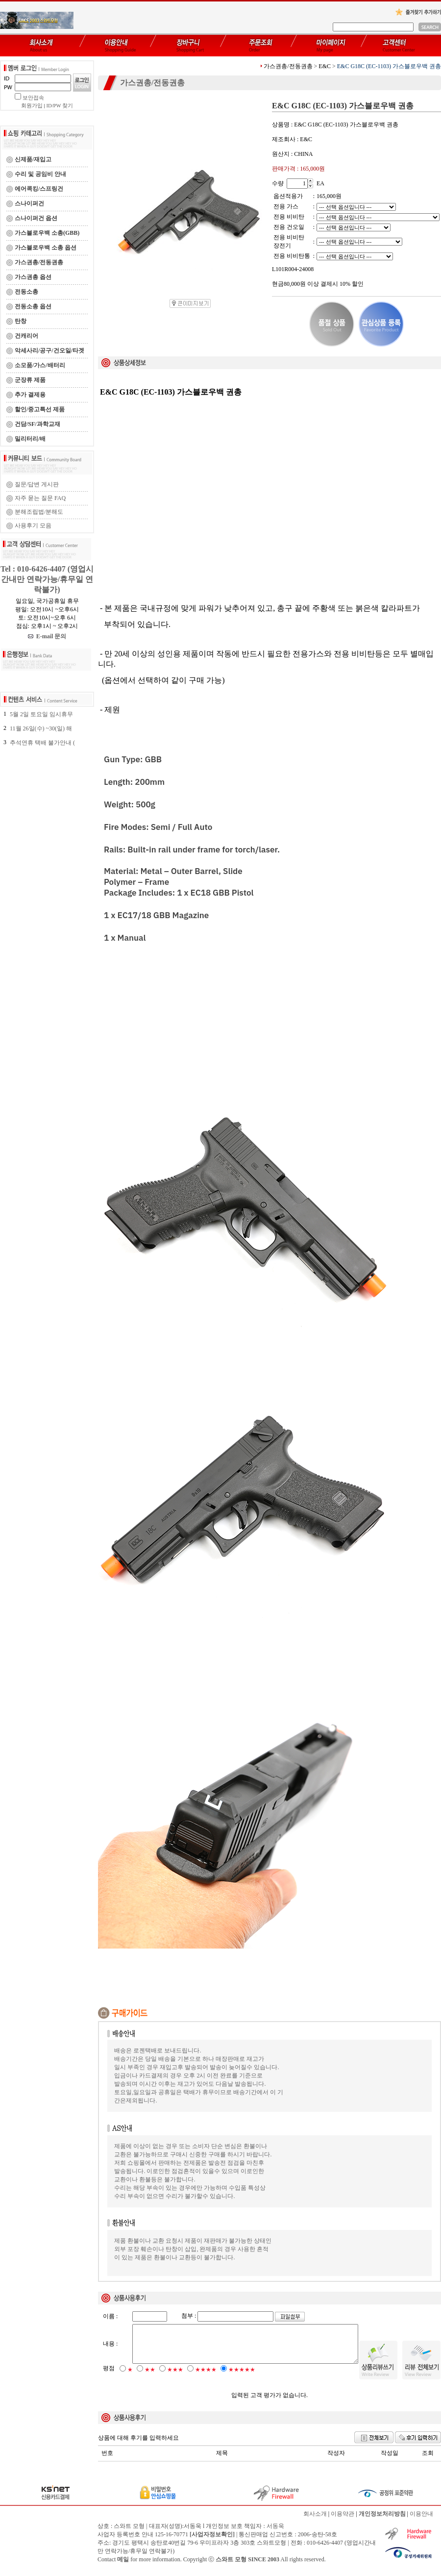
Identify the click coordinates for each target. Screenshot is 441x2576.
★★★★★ (241, 2378)
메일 (123, 2567)
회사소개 (315, 2522)
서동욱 (275, 2534)
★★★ (175, 2378)
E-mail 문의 (47, 636)
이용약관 (342, 2522)
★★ (150, 2378)
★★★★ (206, 2378)
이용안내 (421, 2522)
